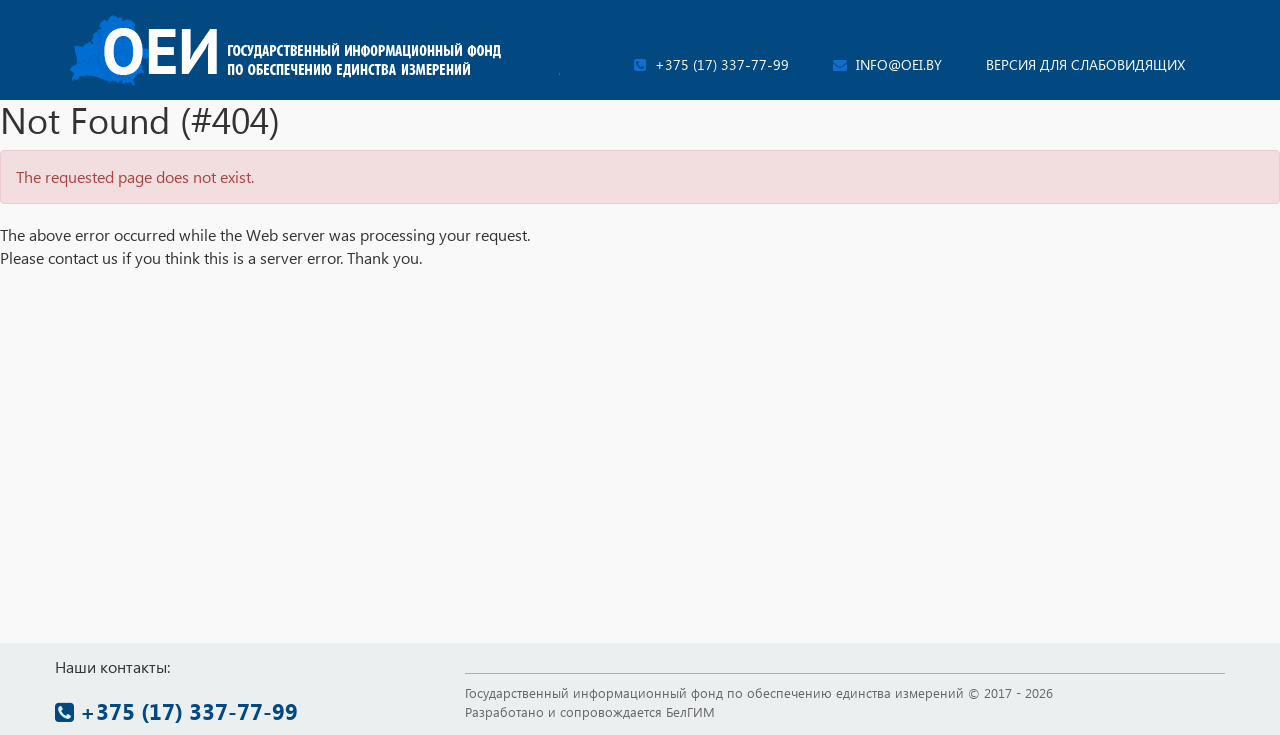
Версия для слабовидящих (1085, 64)
